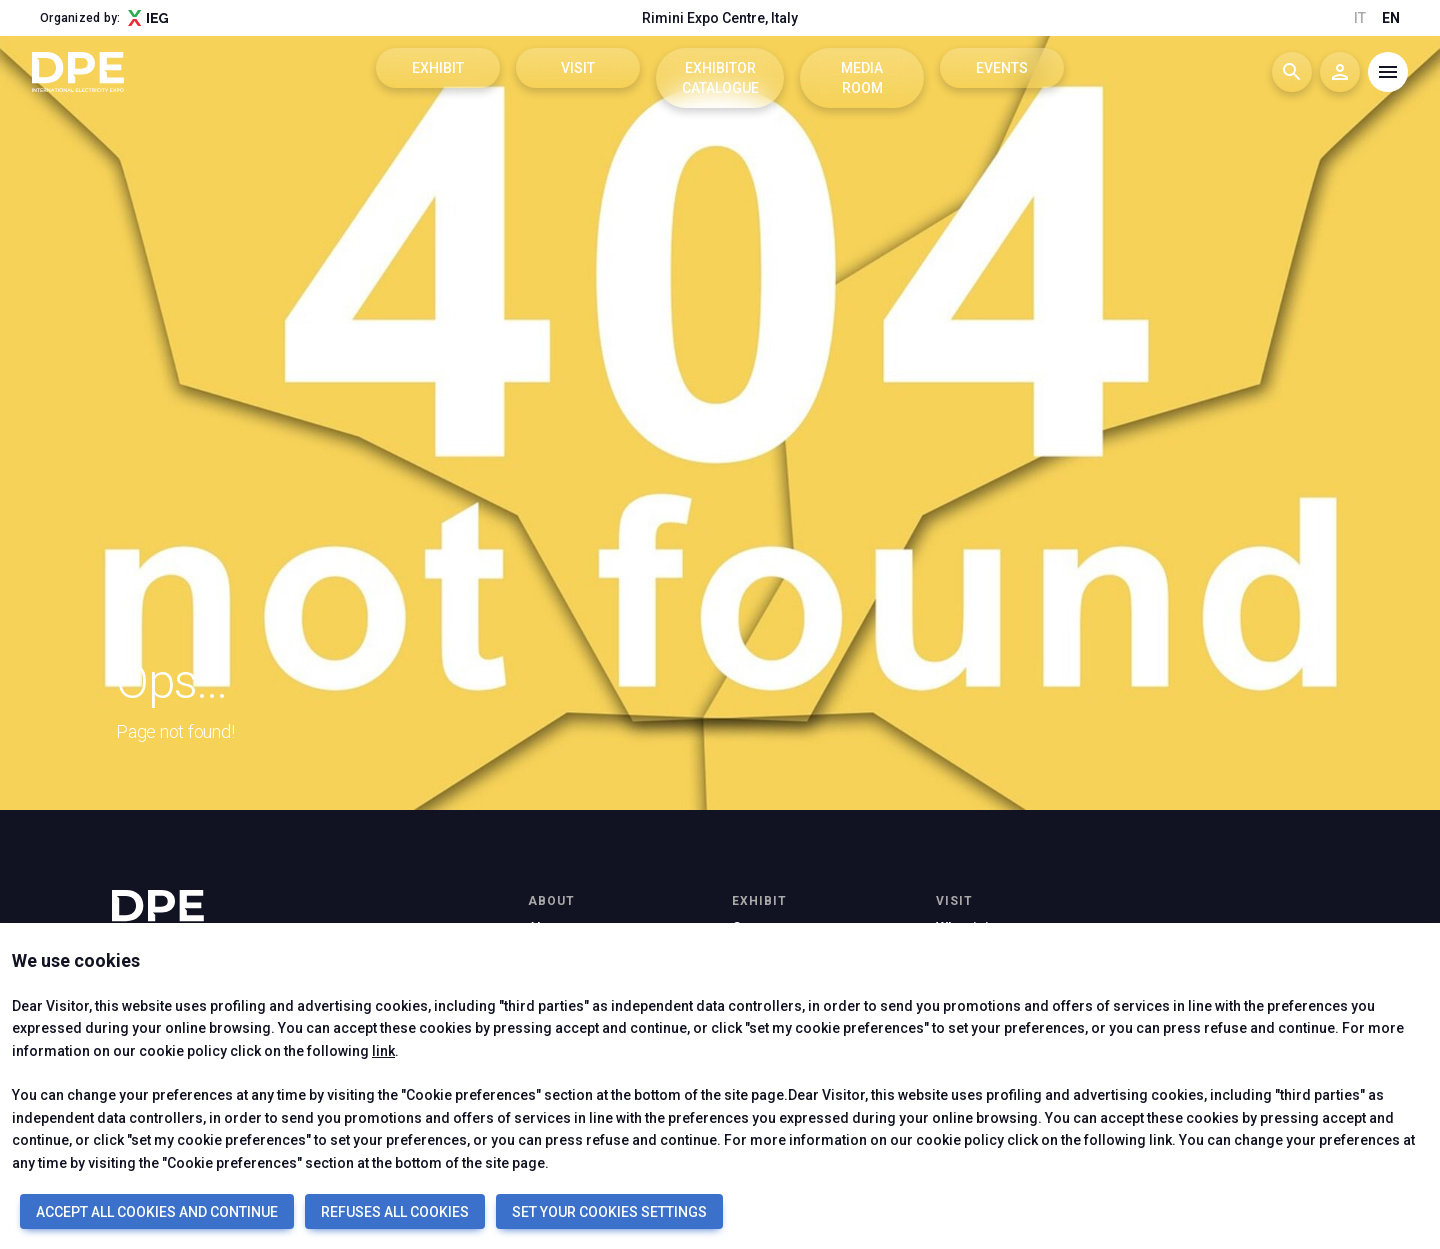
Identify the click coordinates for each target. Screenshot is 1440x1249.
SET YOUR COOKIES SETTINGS (609, 1212)
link (383, 1051)
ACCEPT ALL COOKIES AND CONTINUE (157, 1212)
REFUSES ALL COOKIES (395, 1212)
